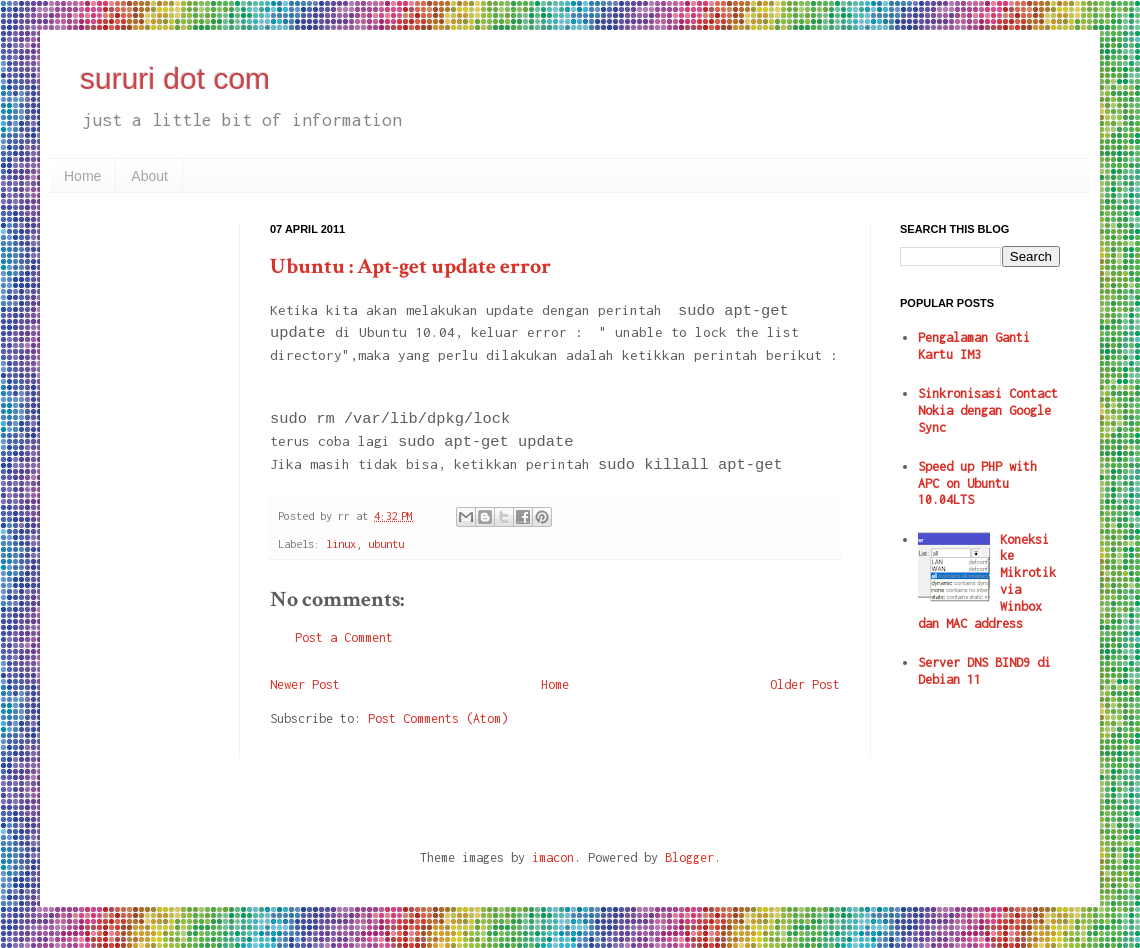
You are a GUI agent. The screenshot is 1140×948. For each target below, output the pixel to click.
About (149, 176)
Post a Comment (344, 637)
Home (82, 176)
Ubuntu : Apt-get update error (410, 266)
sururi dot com (175, 78)
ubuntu (386, 543)
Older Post (805, 684)
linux (341, 543)
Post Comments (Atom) (438, 718)
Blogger (689, 857)
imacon (553, 857)
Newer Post (305, 684)
